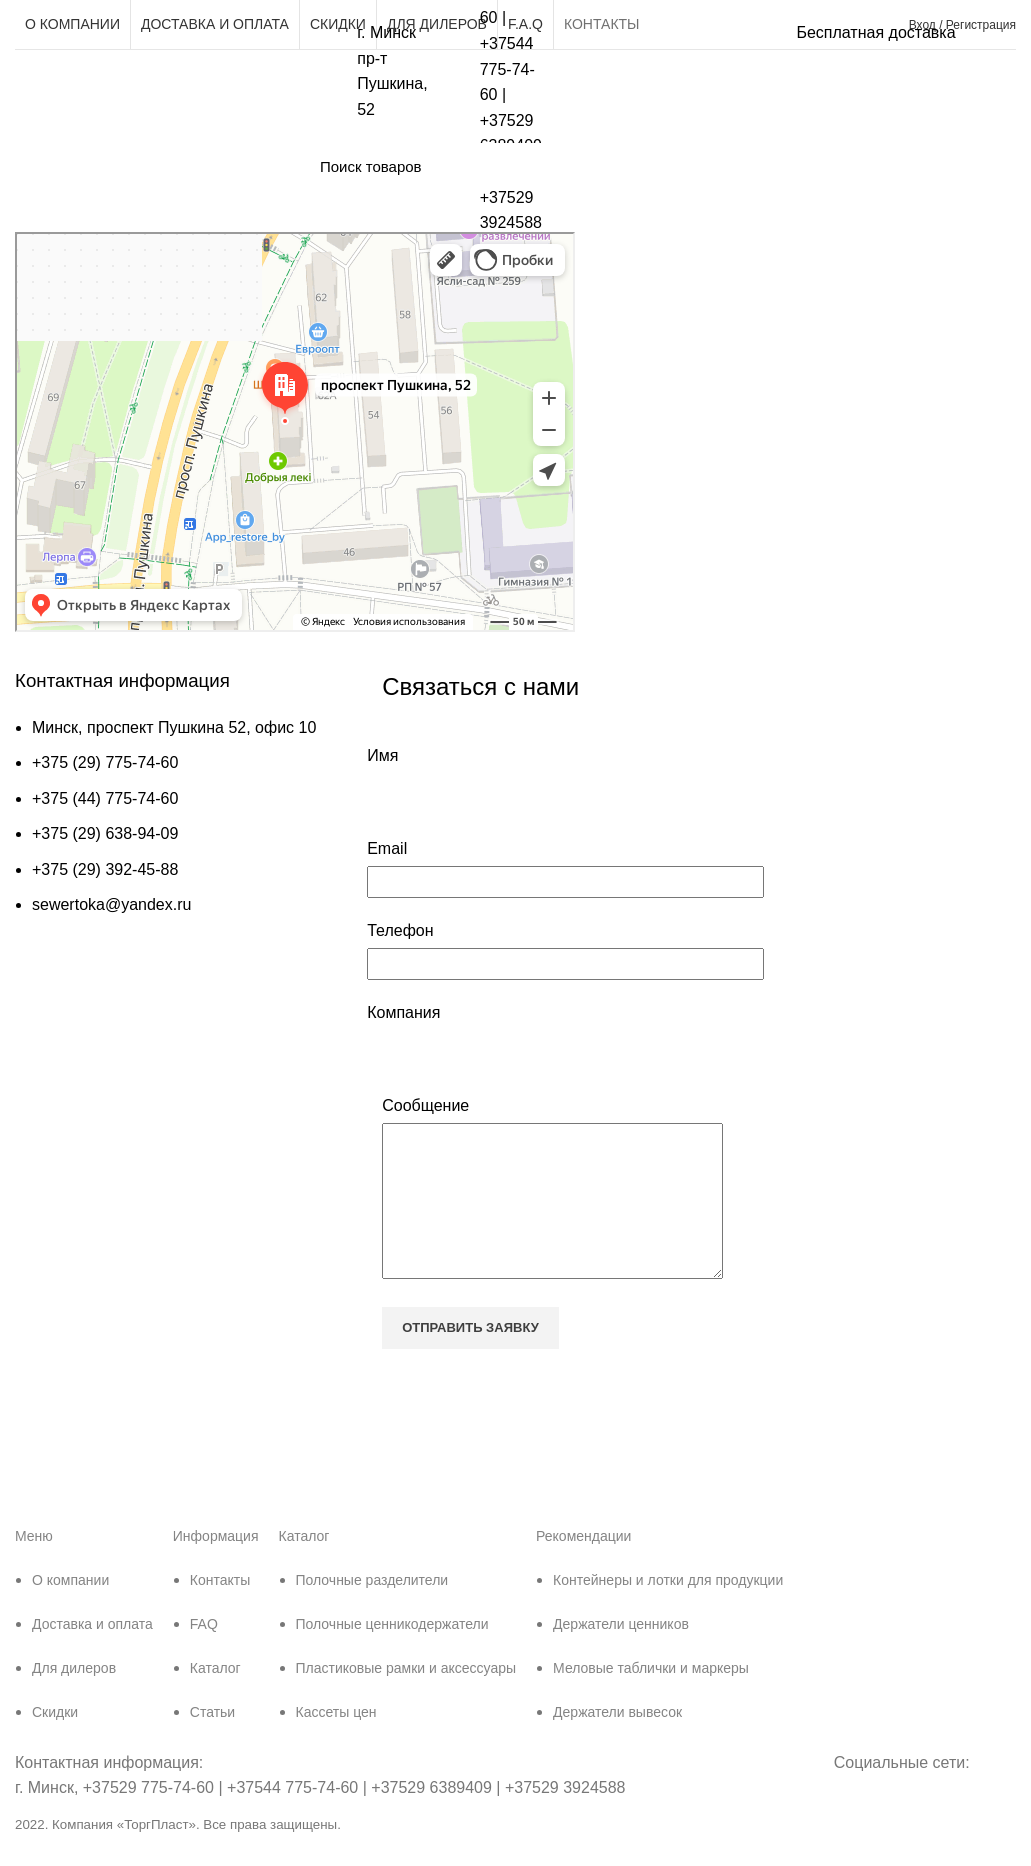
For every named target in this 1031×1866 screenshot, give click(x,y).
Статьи (212, 1742)
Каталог (215, 1698)
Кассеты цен (336, 1742)
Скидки (55, 1742)
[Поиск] (635, 166)
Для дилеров (74, 1698)
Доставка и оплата (92, 1654)
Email (387, 848)
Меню (34, 1566)
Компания (403, 1012)
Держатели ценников (621, 1654)
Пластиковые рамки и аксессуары (406, 1698)
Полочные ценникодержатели (392, 1654)
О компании (70, 1610)
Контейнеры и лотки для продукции (668, 1610)
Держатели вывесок (617, 1742)
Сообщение (425, 1105)
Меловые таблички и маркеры (651, 1698)
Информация (216, 1566)
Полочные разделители (372, 1610)
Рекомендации (583, 1566)
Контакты (220, 1610)
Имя (382, 755)
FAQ (204, 1654)
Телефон (400, 930)
